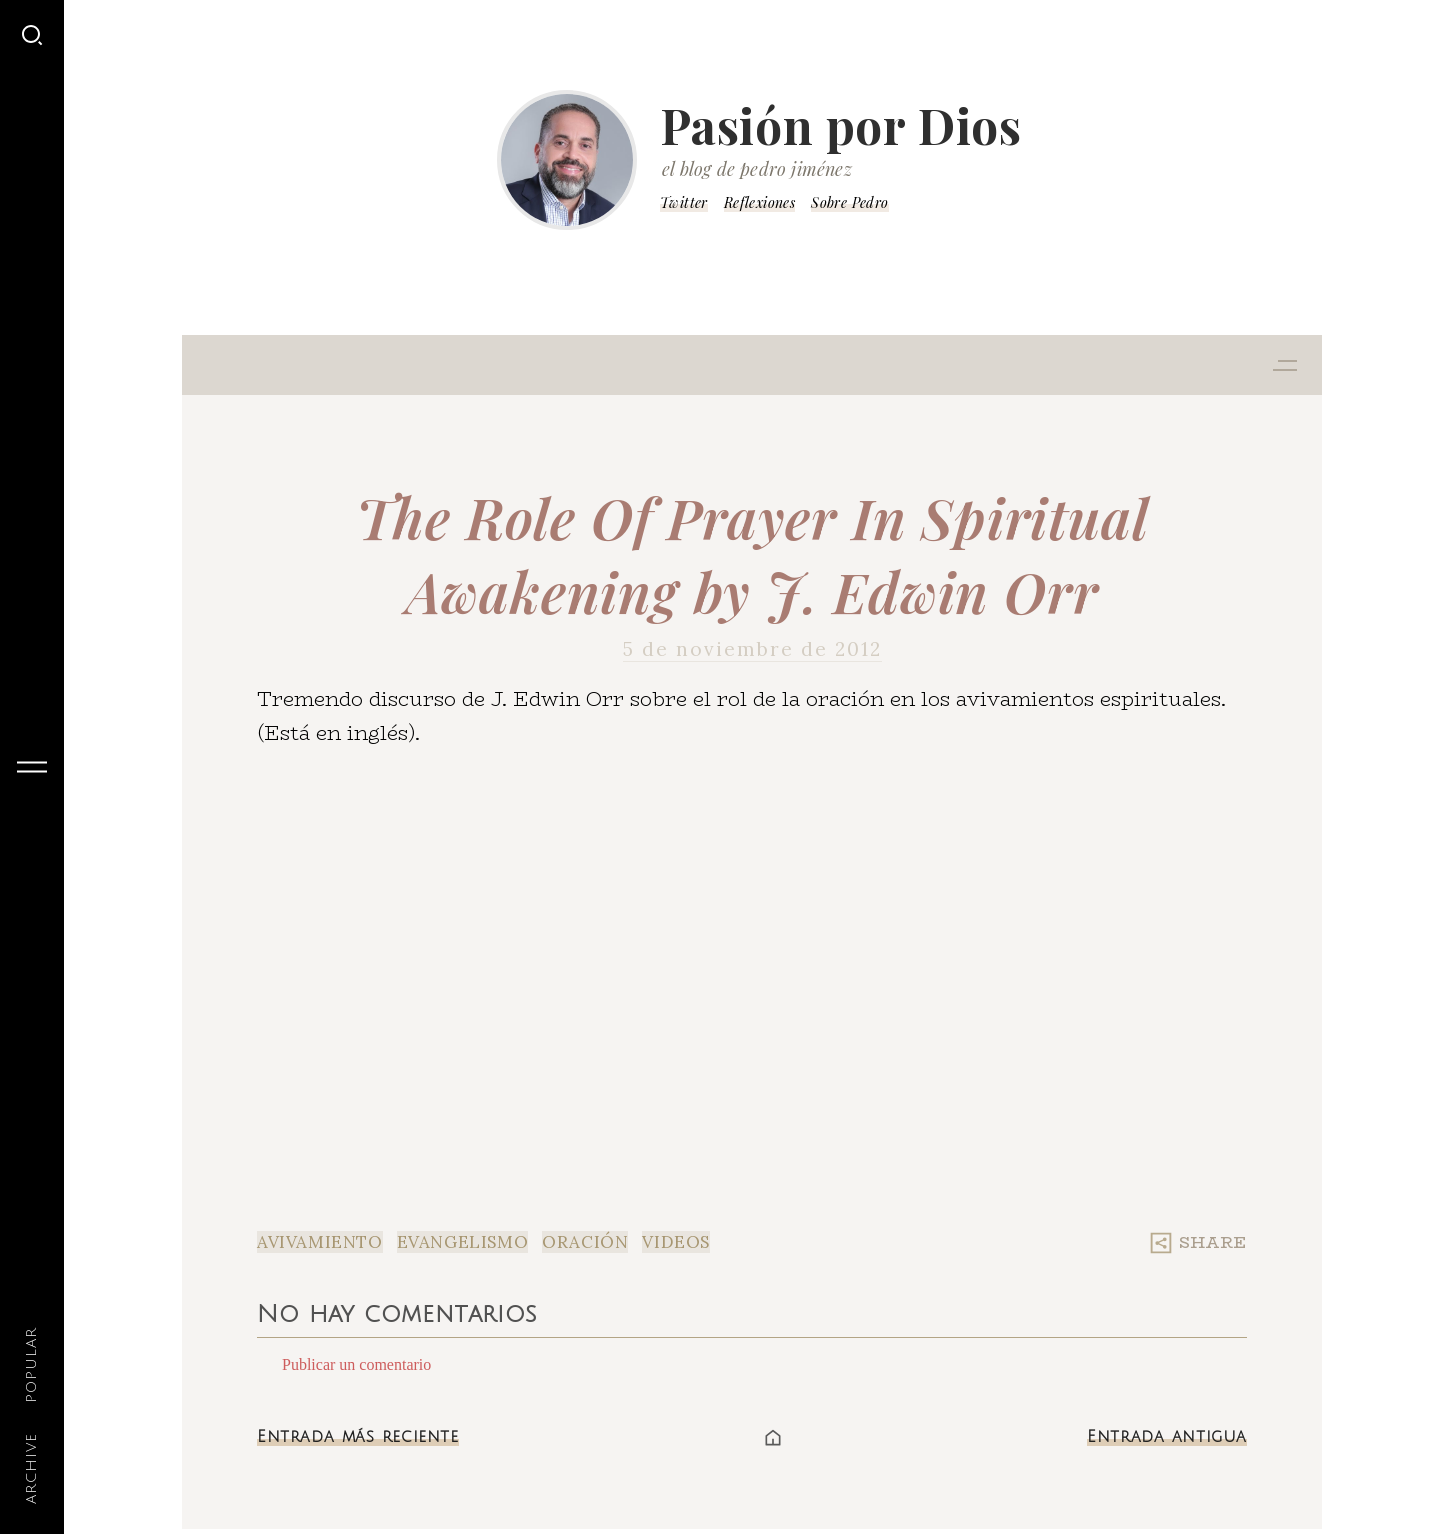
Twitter (684, 202)
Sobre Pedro (849, 202)
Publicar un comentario (356, 1364)
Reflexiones (759, 202)
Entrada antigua (1167, 1437)
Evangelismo (463, 1242)
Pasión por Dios (841, 125)
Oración (585, 1242)
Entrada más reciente (358, 1437)
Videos (676, 1242)
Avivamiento (320, 1242)
